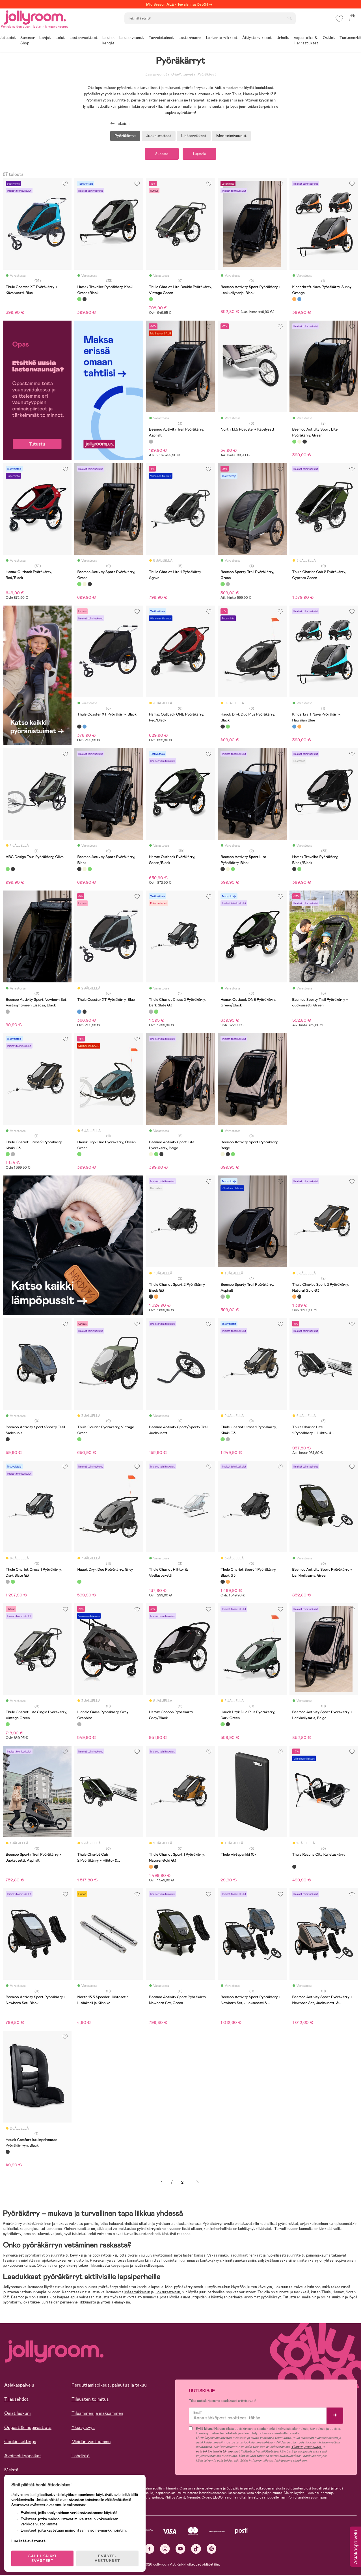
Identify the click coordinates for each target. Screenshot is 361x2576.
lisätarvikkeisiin (137, 2292)
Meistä (11, 2471)
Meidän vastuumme (91, 2442)
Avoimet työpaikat (22, 2457)
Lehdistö (81, 2457)
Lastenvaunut (156, 74)
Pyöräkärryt (206, 74)
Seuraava (197, 2183)
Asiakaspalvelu (19, 2386)
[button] (339, 21)
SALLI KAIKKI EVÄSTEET (44, 2556)
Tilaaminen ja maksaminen (97, 2414)
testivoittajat (130, 2298)
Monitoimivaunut (231, 135)
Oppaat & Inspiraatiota (27, 2428)
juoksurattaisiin (167, 2292)
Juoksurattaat (158, 135)
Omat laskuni (17, 2414)
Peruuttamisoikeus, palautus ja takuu (109, 2386)
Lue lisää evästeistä (30, 2539)
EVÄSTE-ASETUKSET (109, 2556)
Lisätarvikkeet (193, 135)
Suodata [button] (159, 154)
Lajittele (201, 154)
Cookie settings (20, 2442)
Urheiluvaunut (182, 74)
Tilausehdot (16, 2400)
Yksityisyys (83, 2428)
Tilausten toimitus (90, 2400)
